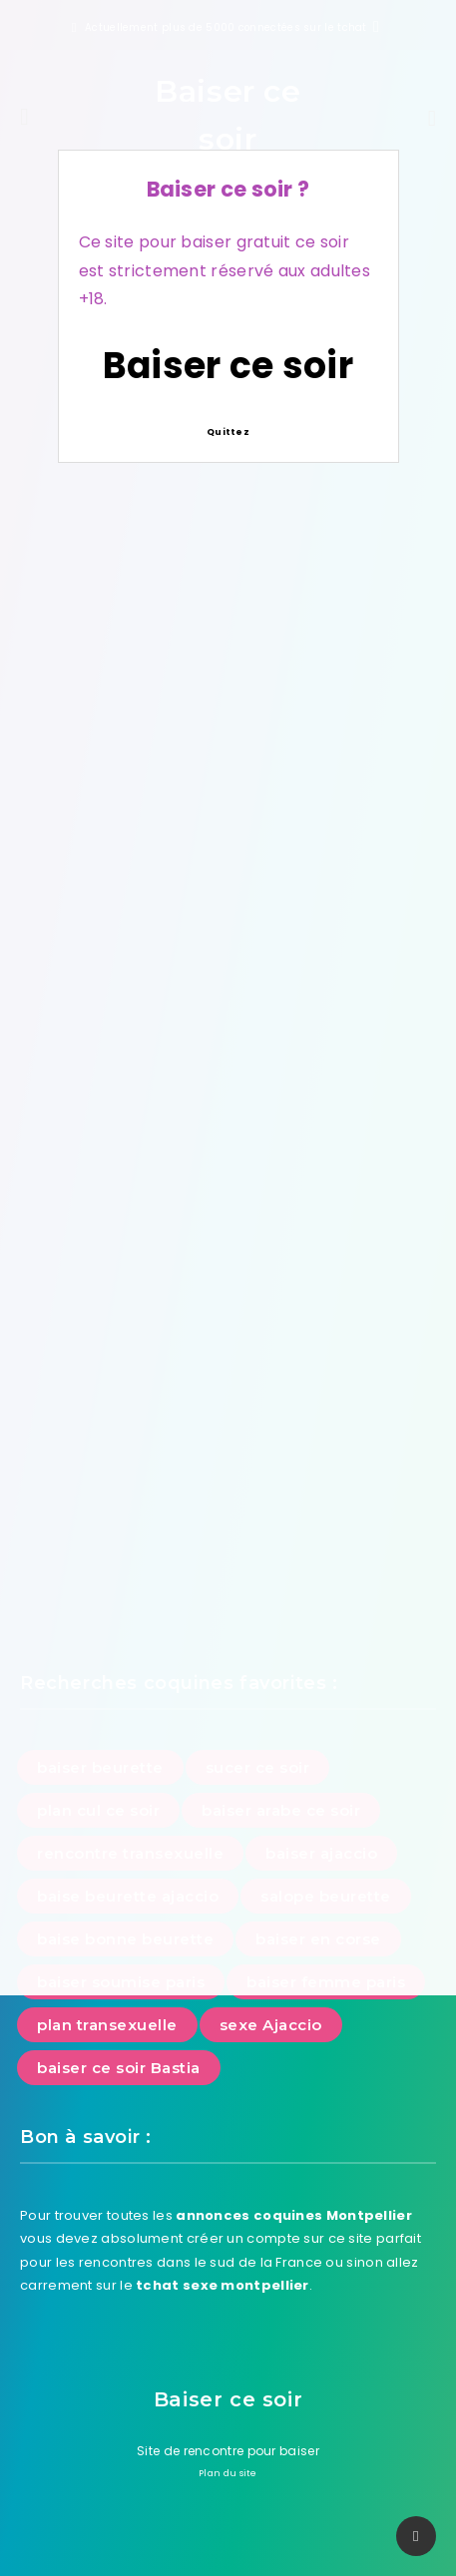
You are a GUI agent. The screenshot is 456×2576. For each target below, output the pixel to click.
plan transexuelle (107, 2024)
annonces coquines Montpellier (294, 2215)
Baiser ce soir (228, 365)
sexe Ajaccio (271, 2024)
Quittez (228, 432)
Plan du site (228, 2473)
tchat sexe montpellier (222, 2285)
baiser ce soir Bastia (119, 2067)
